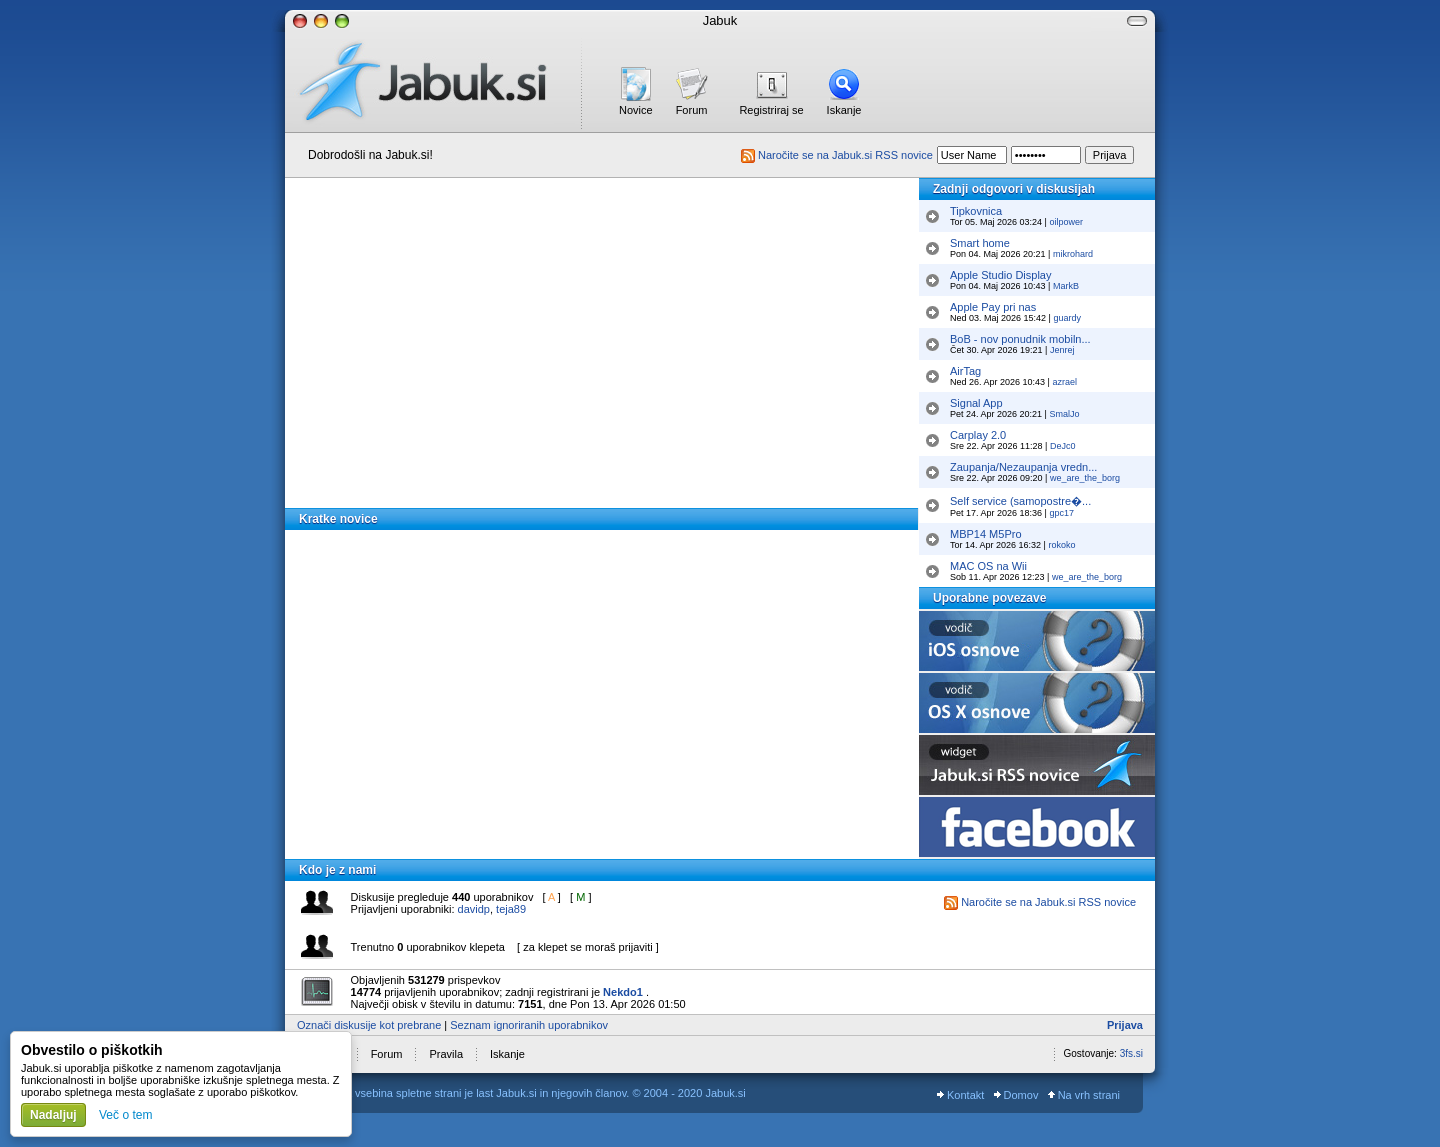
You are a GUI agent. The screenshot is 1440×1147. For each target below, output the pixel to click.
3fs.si (1131, 1053)
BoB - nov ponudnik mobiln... (1020, 339)
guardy (1067, 318)
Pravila (446, 1054)
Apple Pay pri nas (993, 307)
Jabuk (720, 20)
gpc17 (1061, 513)
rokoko (1061, 545)
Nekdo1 (623, 992)
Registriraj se (771, 110)
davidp (474, 909)
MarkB (1066, 286)
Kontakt (960, 1095)
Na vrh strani (1084, 1095)
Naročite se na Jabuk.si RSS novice (837, 155)
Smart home (980, 243)
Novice (636, 110)
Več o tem (125, 1115)
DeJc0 (1063, 446)
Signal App (976, 403)
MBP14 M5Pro (986, 534)
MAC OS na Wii (988, 566)
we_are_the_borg (1085, 478)
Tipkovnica (976, 211)
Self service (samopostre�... (1020, 501)
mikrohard (1073, 254)
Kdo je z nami (337, 870)
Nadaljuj (53, 1115)
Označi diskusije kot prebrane (369, 1025)
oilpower (1066, 222)
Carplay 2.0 (978, 435)
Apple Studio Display (1001, 275)
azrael (1064, 382)
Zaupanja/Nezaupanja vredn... (1023, 467)
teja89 (511, 909)
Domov (1016, 1095)
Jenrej (1062, 350)
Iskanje (844, 110)
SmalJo (1064, 414)
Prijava (1125, 1025)
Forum (692, 110)
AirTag (965, 371)
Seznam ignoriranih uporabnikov (529, 1025)
